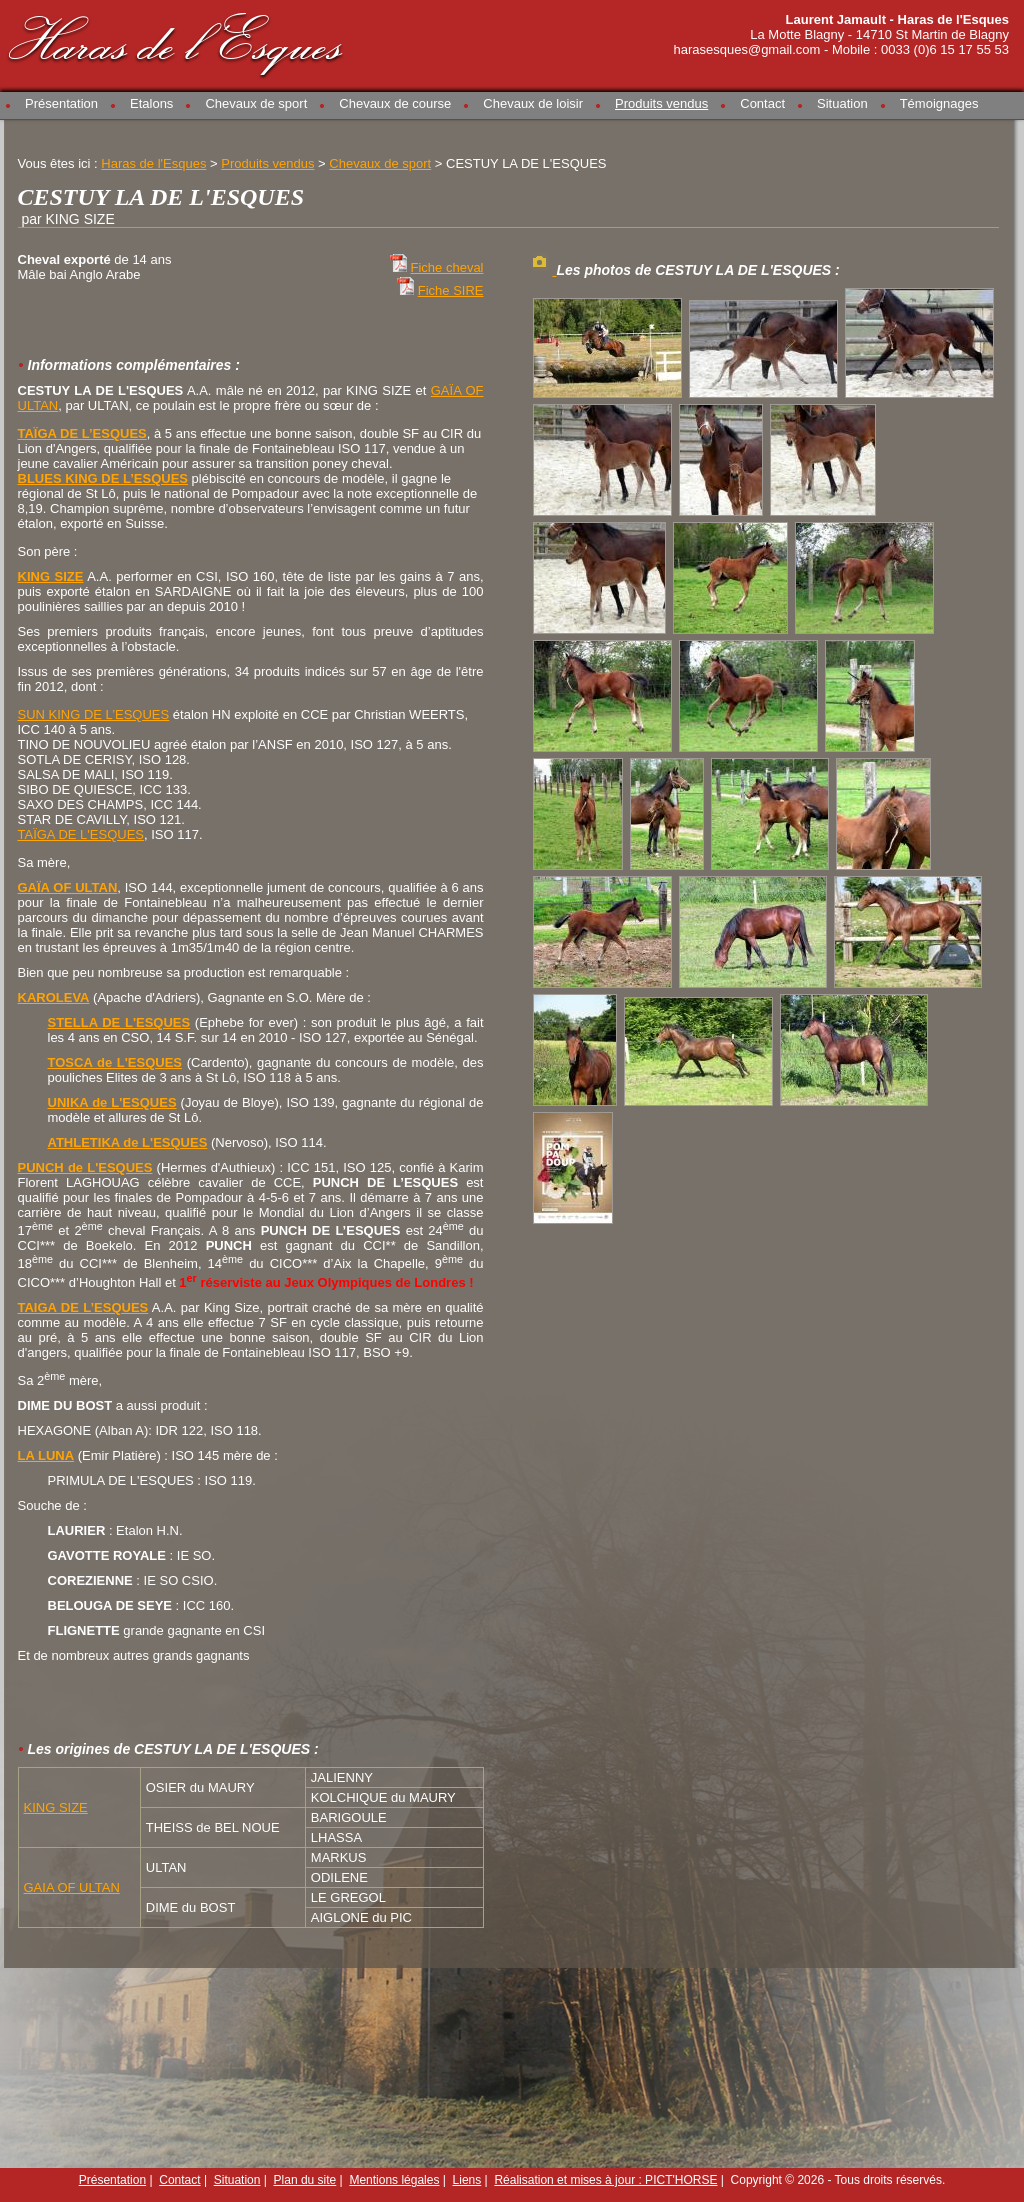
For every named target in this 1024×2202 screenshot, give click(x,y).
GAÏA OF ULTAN (68, 887)
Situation (842, 103)
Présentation (61, 103)
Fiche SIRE (451, 290)
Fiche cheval (447, 267)
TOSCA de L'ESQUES (115, 1062)
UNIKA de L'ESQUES (112, 1102)
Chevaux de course (395, 103)
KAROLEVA (54, 997)
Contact (762, 103)
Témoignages (939, 103)
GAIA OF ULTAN (72, 1887)
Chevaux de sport (256, 103)
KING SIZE (51, 576)
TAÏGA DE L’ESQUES (82, 433)
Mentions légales (394, 2180)
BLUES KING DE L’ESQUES (103, 478)
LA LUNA (46, 1455)
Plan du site (305, 2180)
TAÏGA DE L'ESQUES (81, 834)
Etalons (151, 103)
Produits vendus (661, 103)
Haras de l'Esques (177, 41)
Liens (467, 2180)
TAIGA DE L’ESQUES (83, 1307)
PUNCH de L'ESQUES (85, 1167)
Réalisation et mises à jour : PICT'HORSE (605, 2180)
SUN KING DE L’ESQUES (94, 714)
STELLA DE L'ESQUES (119, 1022)
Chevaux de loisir (533, 103)
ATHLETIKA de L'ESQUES (128, 1142)
